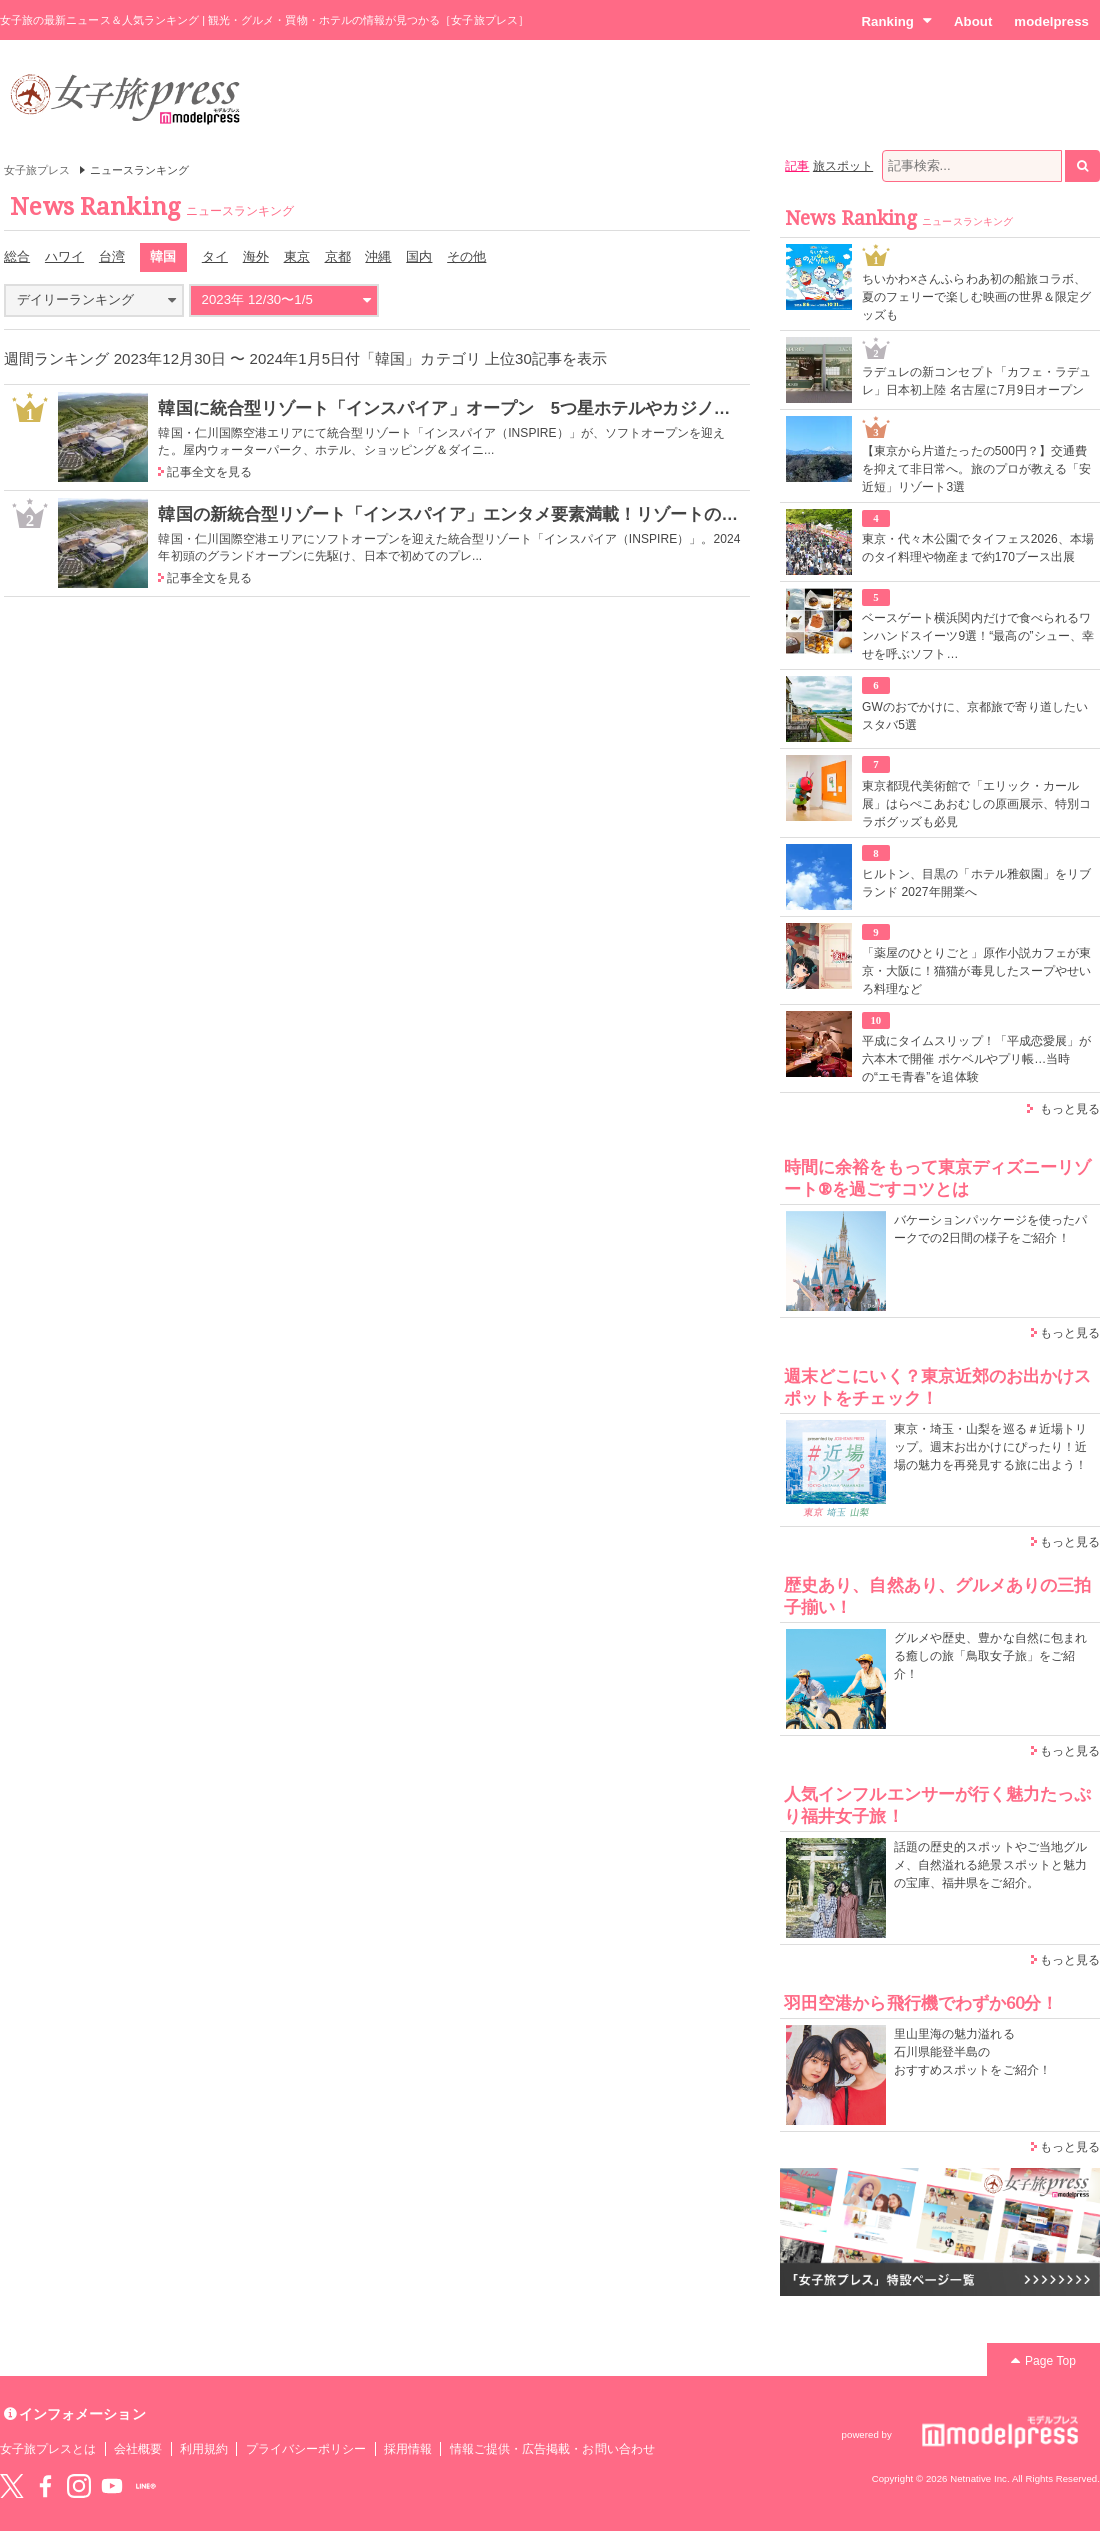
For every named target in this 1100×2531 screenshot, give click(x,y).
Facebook (45, 2486)
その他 (466, 256)
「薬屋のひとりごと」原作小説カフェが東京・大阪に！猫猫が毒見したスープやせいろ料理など (976, 971)
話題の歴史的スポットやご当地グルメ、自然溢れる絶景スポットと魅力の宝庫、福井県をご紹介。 (990, 1865)
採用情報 (408, 2449)
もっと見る (1070, 1109)
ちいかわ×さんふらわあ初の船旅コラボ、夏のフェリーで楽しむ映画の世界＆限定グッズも (976, 297)
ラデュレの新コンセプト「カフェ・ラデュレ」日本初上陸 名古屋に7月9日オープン (976, 381)
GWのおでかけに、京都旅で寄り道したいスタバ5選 (975, 716)
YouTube (112, 2486)
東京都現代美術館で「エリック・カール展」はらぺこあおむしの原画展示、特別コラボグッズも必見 (976, 804)
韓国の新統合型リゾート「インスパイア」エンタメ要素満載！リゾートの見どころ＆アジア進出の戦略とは (567, 514)
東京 (297, 256)
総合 (17, 256)
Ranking (896, 21)
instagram (79, 2486)
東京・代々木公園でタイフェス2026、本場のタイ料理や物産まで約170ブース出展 (978, 548)
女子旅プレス (37, 170)
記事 (797, 166)
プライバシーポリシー (306, 2449)
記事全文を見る (209, 472)
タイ (215, 256)
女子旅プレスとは (48, 2449)
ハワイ (64, 256)
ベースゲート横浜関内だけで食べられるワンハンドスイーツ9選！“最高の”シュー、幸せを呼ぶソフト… (978, 636)
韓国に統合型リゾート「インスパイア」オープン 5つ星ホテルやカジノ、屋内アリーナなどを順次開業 (555, 408)
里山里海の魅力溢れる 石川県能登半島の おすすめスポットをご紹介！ (972, 2052)
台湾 (112, 256)
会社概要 (138, 2449)
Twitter (12, 2486)
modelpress (1051, 21)
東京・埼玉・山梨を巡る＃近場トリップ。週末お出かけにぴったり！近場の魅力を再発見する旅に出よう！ (990, 1447)
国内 (419, 256)
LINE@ (146, 2486)
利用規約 (204, 2449)
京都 (338, 256)
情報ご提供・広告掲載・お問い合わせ (552, 2449)
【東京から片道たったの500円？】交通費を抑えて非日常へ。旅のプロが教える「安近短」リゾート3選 (976, 469)
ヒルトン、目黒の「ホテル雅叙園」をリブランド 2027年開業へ (976, 883)
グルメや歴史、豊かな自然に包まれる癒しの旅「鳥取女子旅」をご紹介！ (990, 1656)
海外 (256, 256)
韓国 (163, 256)
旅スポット (843, 166)
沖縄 (378, 256)
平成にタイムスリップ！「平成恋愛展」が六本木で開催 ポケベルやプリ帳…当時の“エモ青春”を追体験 (976, 1059)
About (973, 21)
